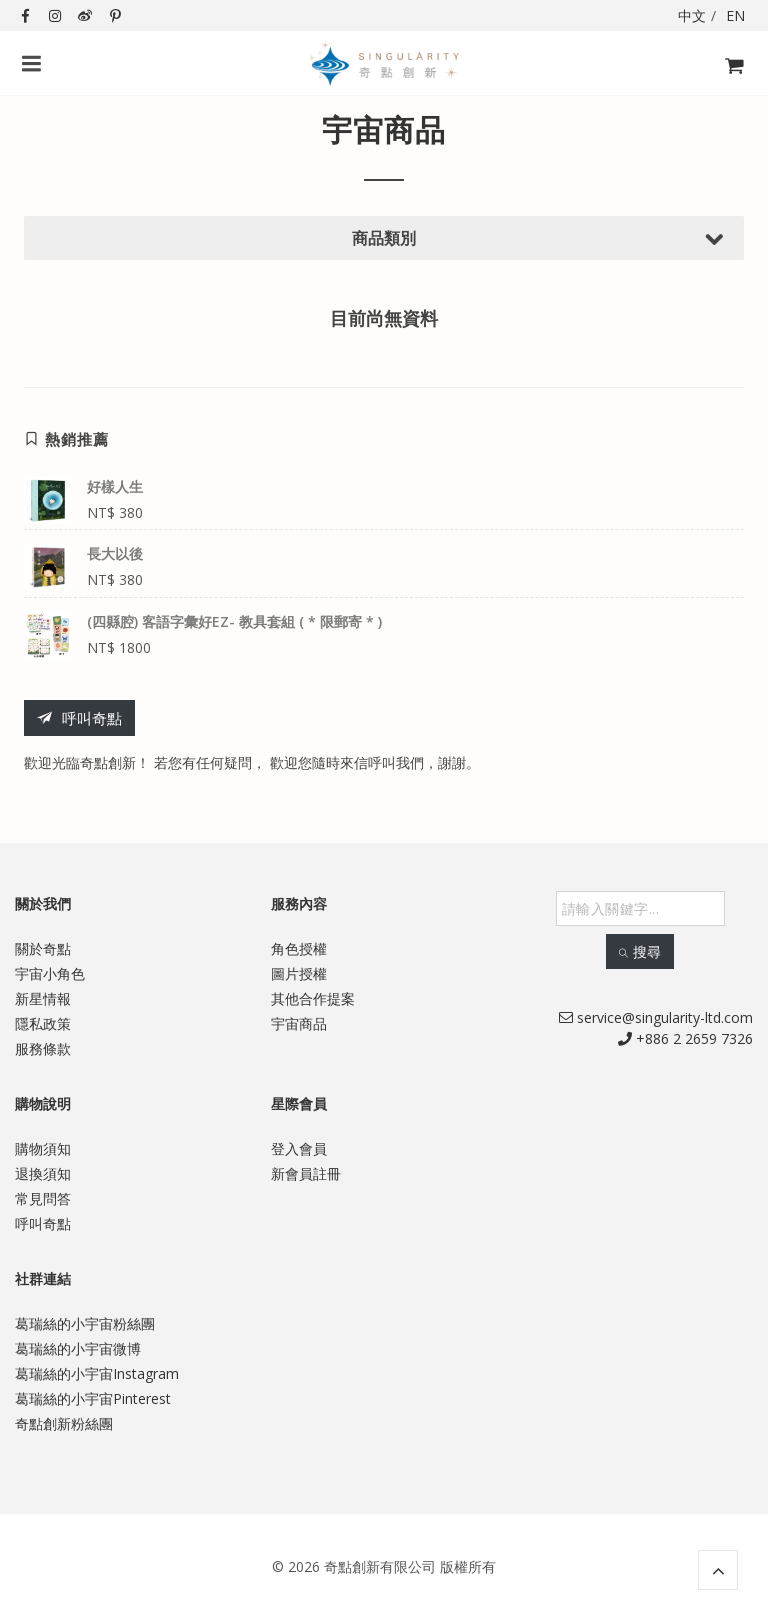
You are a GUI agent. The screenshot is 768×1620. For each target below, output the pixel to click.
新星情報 (43, 998)
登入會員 (299, 1148)
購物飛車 (728, 77)
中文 (692, 15)
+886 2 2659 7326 (685, 1038)
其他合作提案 (313, 998)
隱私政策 (43, 1023)
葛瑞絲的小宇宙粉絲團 (85, 1323)
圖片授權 (299, 973)
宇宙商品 (299, 1023)
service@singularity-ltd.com (656, 1017)
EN (735, 15)
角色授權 (299, 948)
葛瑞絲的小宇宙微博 (78, 1348)
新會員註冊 (306, 1173)
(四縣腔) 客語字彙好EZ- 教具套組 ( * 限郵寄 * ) (234, 621)
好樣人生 (115, 486)
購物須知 (43, 1148)
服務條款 (43, 1048)
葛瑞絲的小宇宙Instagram (97, 1373)
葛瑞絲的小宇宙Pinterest (93, 1398)
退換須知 (43, 1173)
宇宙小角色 (50, 973)
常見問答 (43, 1198)
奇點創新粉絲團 (64, 1423)
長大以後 (115, 553)
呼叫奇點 (79, 718)
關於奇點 (43, 948)
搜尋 (640, 951)
